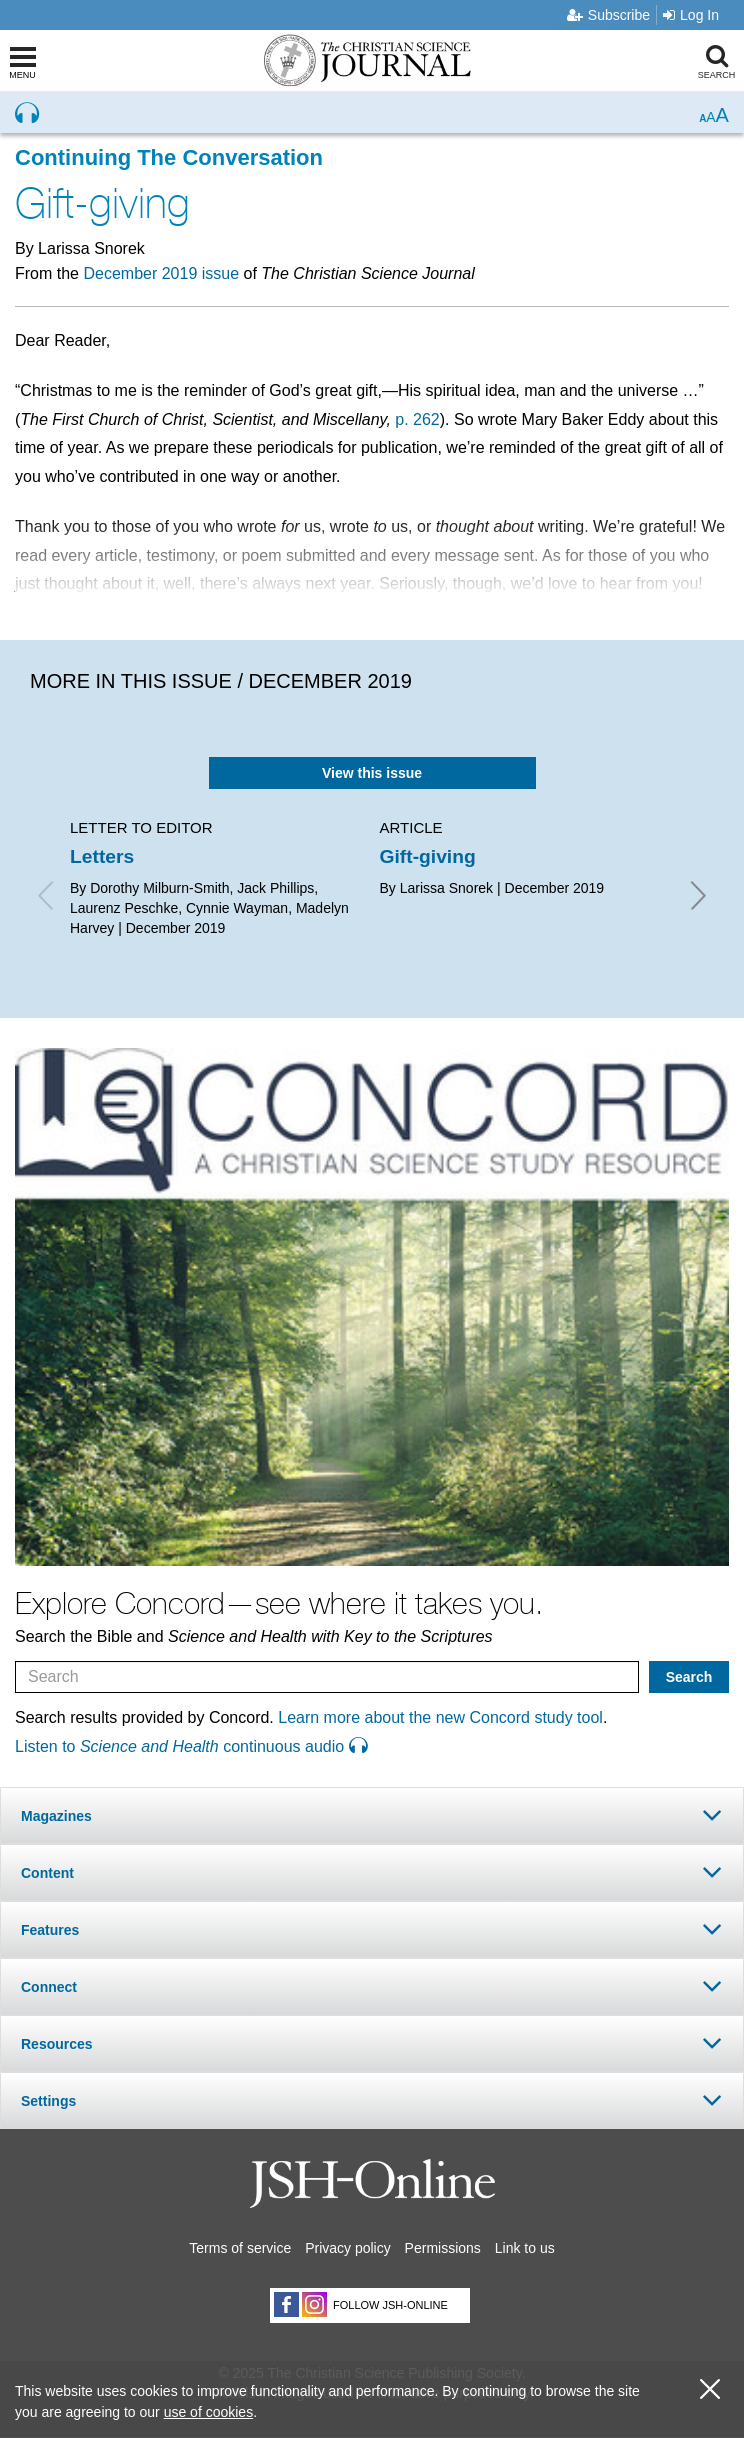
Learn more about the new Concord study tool (440, 1717)
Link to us (525, 2248)
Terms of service (240, 2248)
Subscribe (608, 15)
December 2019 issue (161, 273)
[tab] (372, 1815)
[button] (372, 1815)
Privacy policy (348, 2248)
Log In (691, 15)
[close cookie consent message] (710, 2389)
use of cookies (209, 2412)
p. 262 (417, 419)
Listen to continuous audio (191, 1746)
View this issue (372, 773)
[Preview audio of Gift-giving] (27, 113)
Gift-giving (428, 856)
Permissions (443, 2248)
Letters (102, 856)
